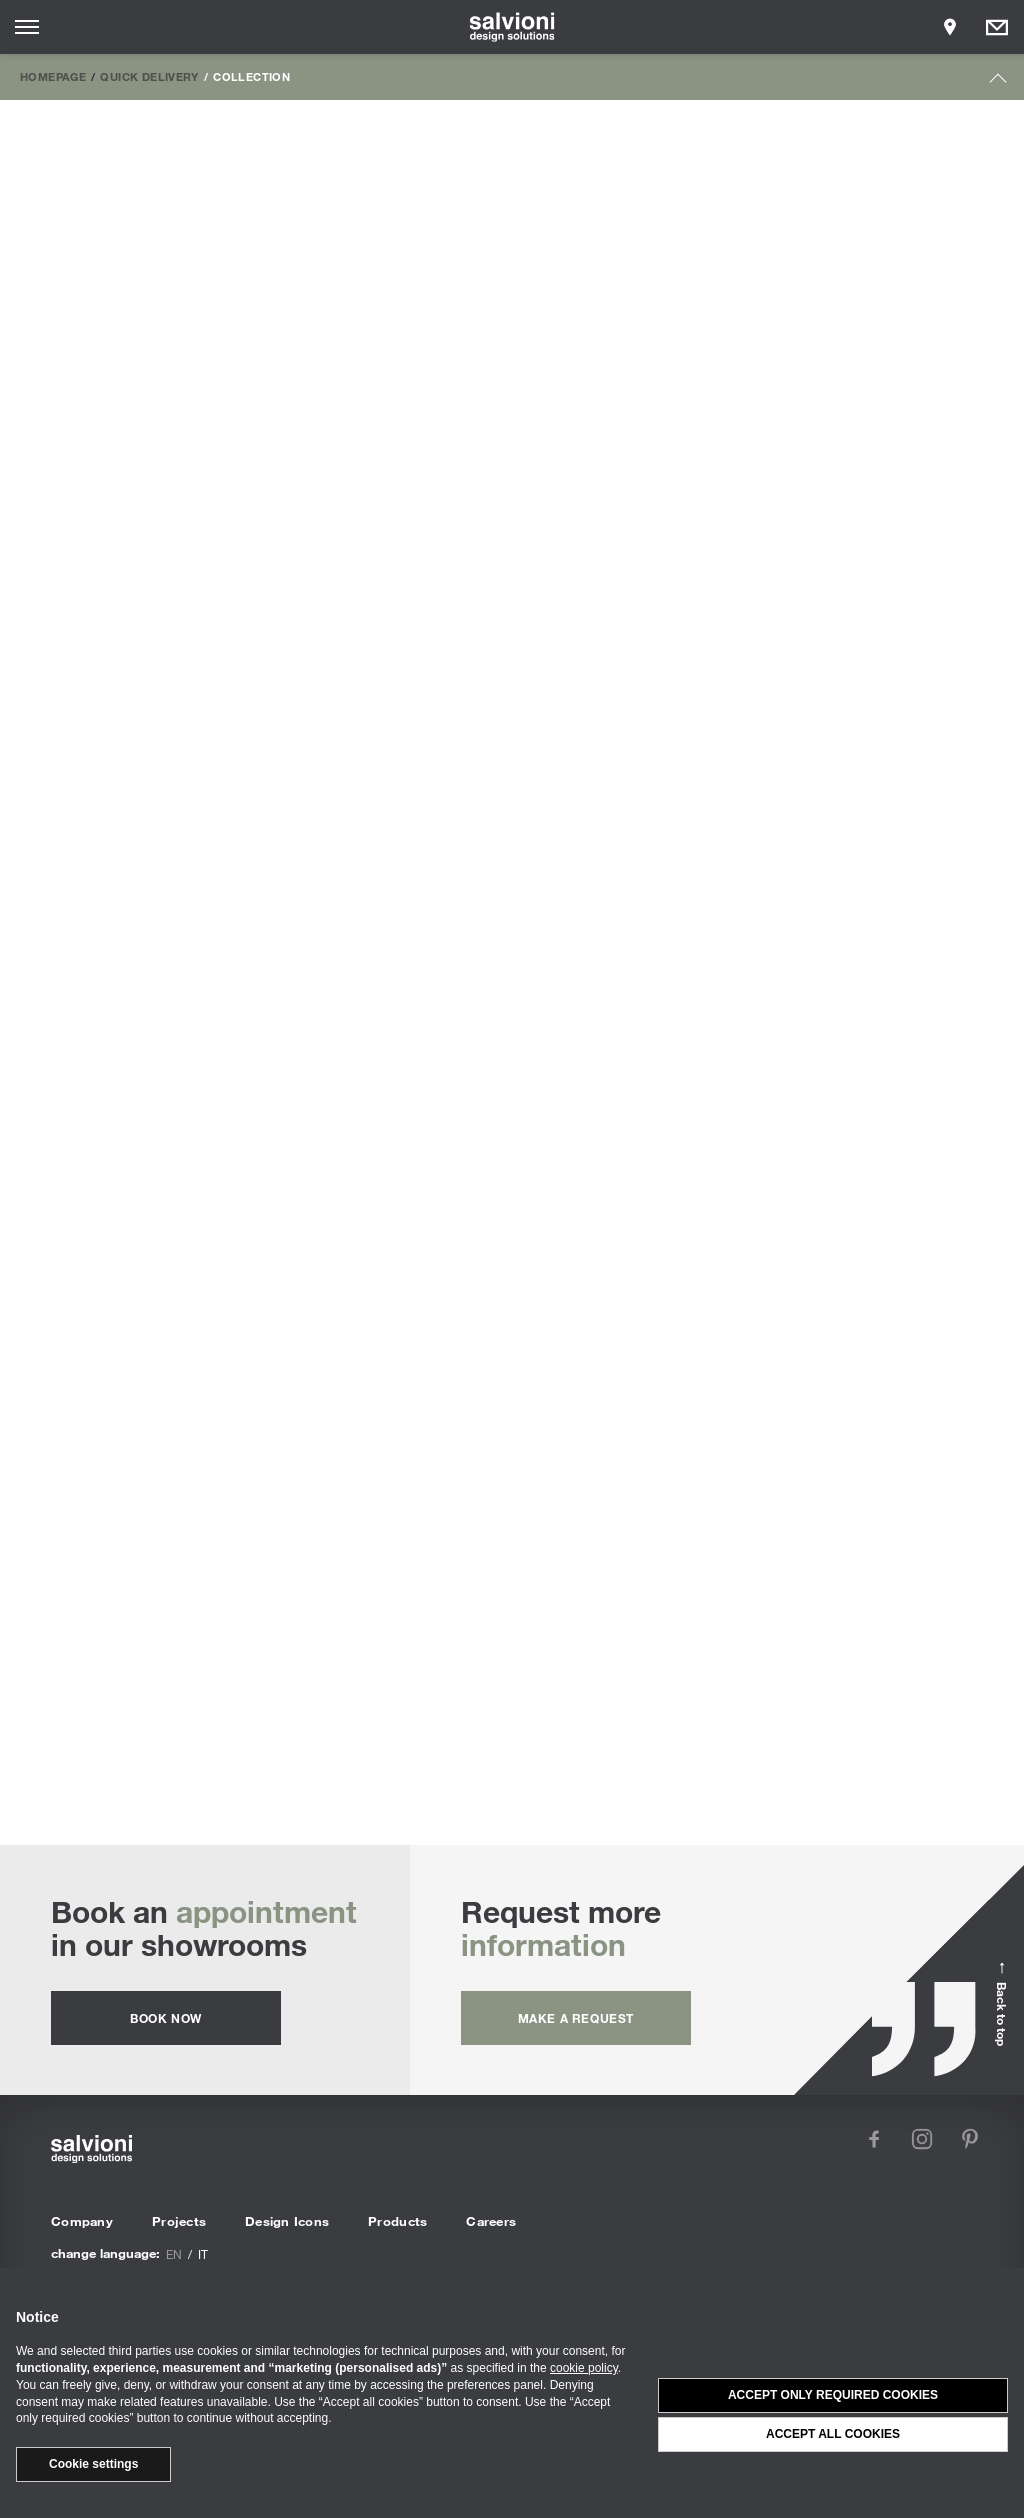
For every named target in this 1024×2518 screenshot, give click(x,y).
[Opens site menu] (27, 27)
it (203, 2254)
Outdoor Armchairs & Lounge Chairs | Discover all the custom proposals (512, 1608)
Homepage (53, 76)
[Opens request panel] (997, 27)
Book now (166, 2018)
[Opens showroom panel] (950, 27)
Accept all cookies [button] (833, 2434)
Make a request (576, 2018)
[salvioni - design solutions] (512, 27)
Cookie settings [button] (93, 2464)
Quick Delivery (149, 76)
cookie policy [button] (584, 2368)
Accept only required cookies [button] (833, 2395)
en (174, 2254)
